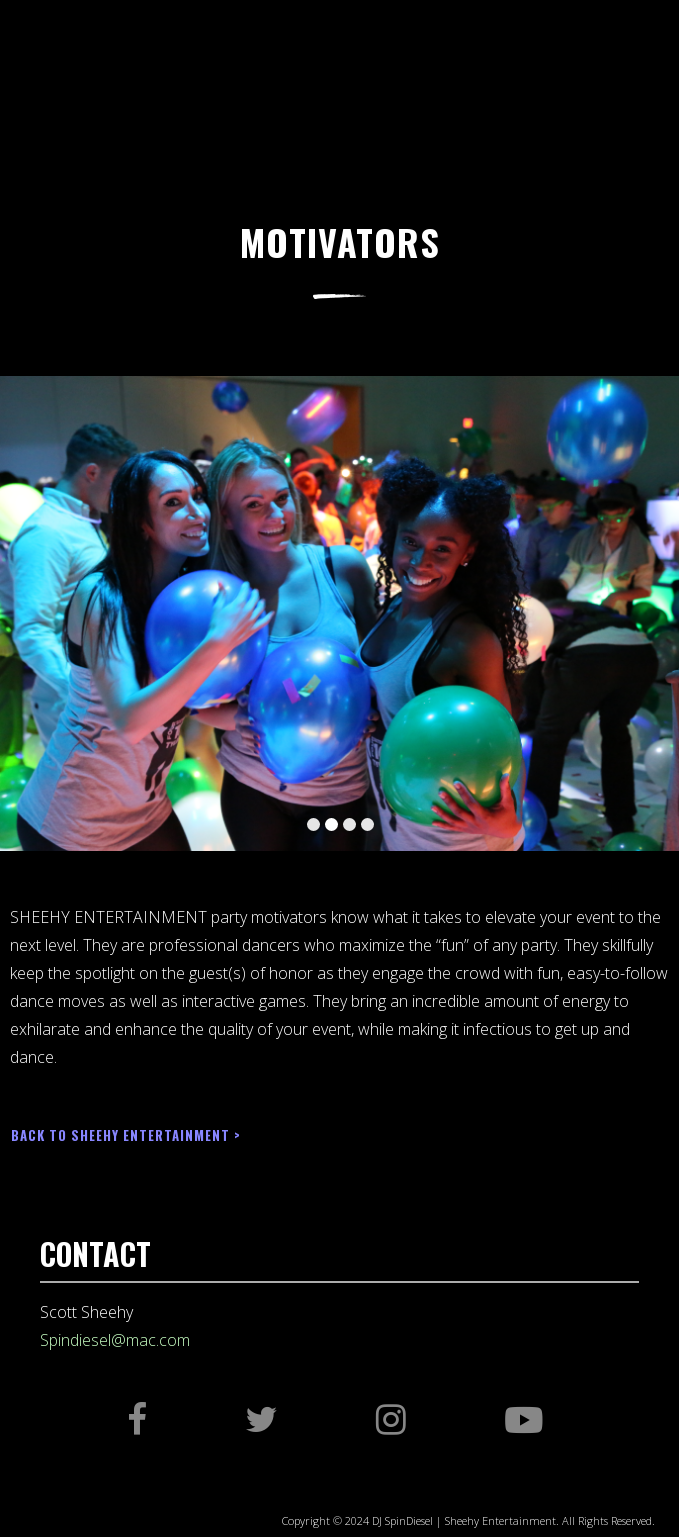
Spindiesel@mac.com (115, 1340)
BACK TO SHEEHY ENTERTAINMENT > (126, 1135)
